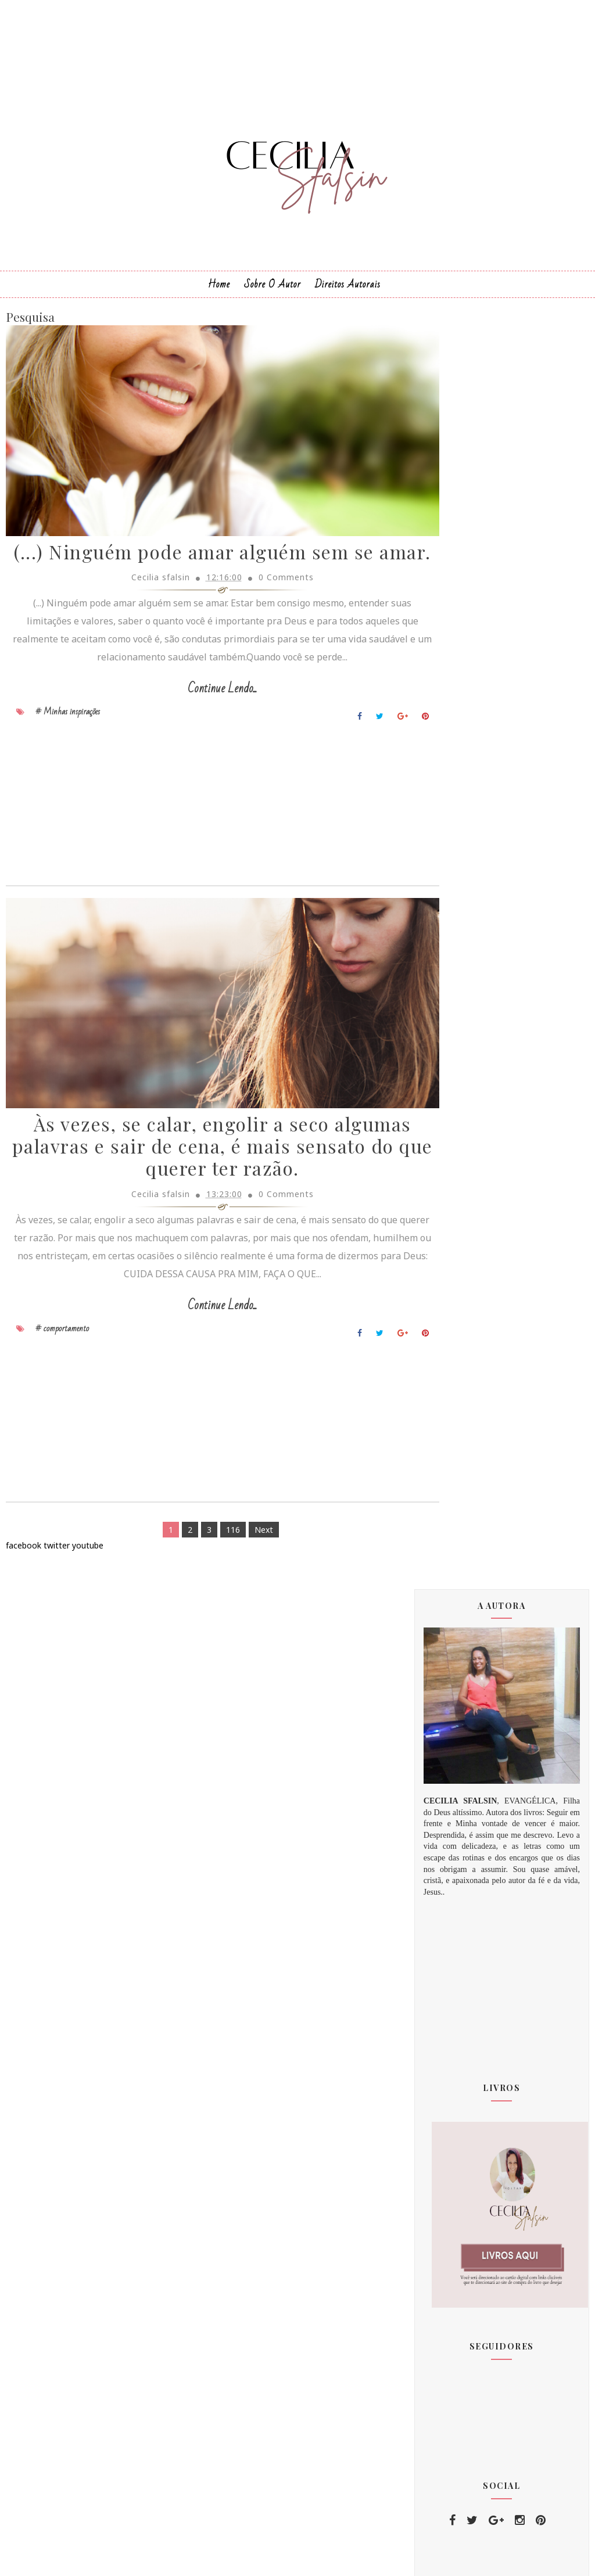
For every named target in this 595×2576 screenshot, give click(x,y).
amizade (451, 2233)
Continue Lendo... (201, 736)
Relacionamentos (467, 2191)
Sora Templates (279, 2557)
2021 (446, 1843)
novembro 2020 (466, 1815)
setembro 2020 (465, 1801)
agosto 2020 (459, 1787)
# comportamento (62, 1384)
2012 (446, 1596)
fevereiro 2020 (464, 1705)
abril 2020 (454, 1732)
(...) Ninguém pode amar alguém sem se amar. (201, 589)
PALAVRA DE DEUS (469, 2212)
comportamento (465, 2170)
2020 (446, 1679)
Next (243, 1585)
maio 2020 (455, 1746)
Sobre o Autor (272, 301)
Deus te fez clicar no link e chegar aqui (494, 2080)
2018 (446, 1651)
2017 (446, 1637)
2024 (446, 1884)
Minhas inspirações (471, 2149)
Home (219, 301)
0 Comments (264, 624)
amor (445, 2254)
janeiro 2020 (459, 1691)
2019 (446, 1665)
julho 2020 (455, 1774)
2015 (446, 1610)
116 (212, 1585)
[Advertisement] (201, 854)
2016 (446, 1623)
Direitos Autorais (348, 301)
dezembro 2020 (466, 1829)
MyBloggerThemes (356, 2557)
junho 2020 (456, 1760)
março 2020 (458, 1718)
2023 (446, 1870)
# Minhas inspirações (67, 759)
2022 (446, 1856)
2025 (446, 1898)
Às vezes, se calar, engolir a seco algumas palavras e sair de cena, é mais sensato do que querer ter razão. (201, 1203)
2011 (446, 1582)
